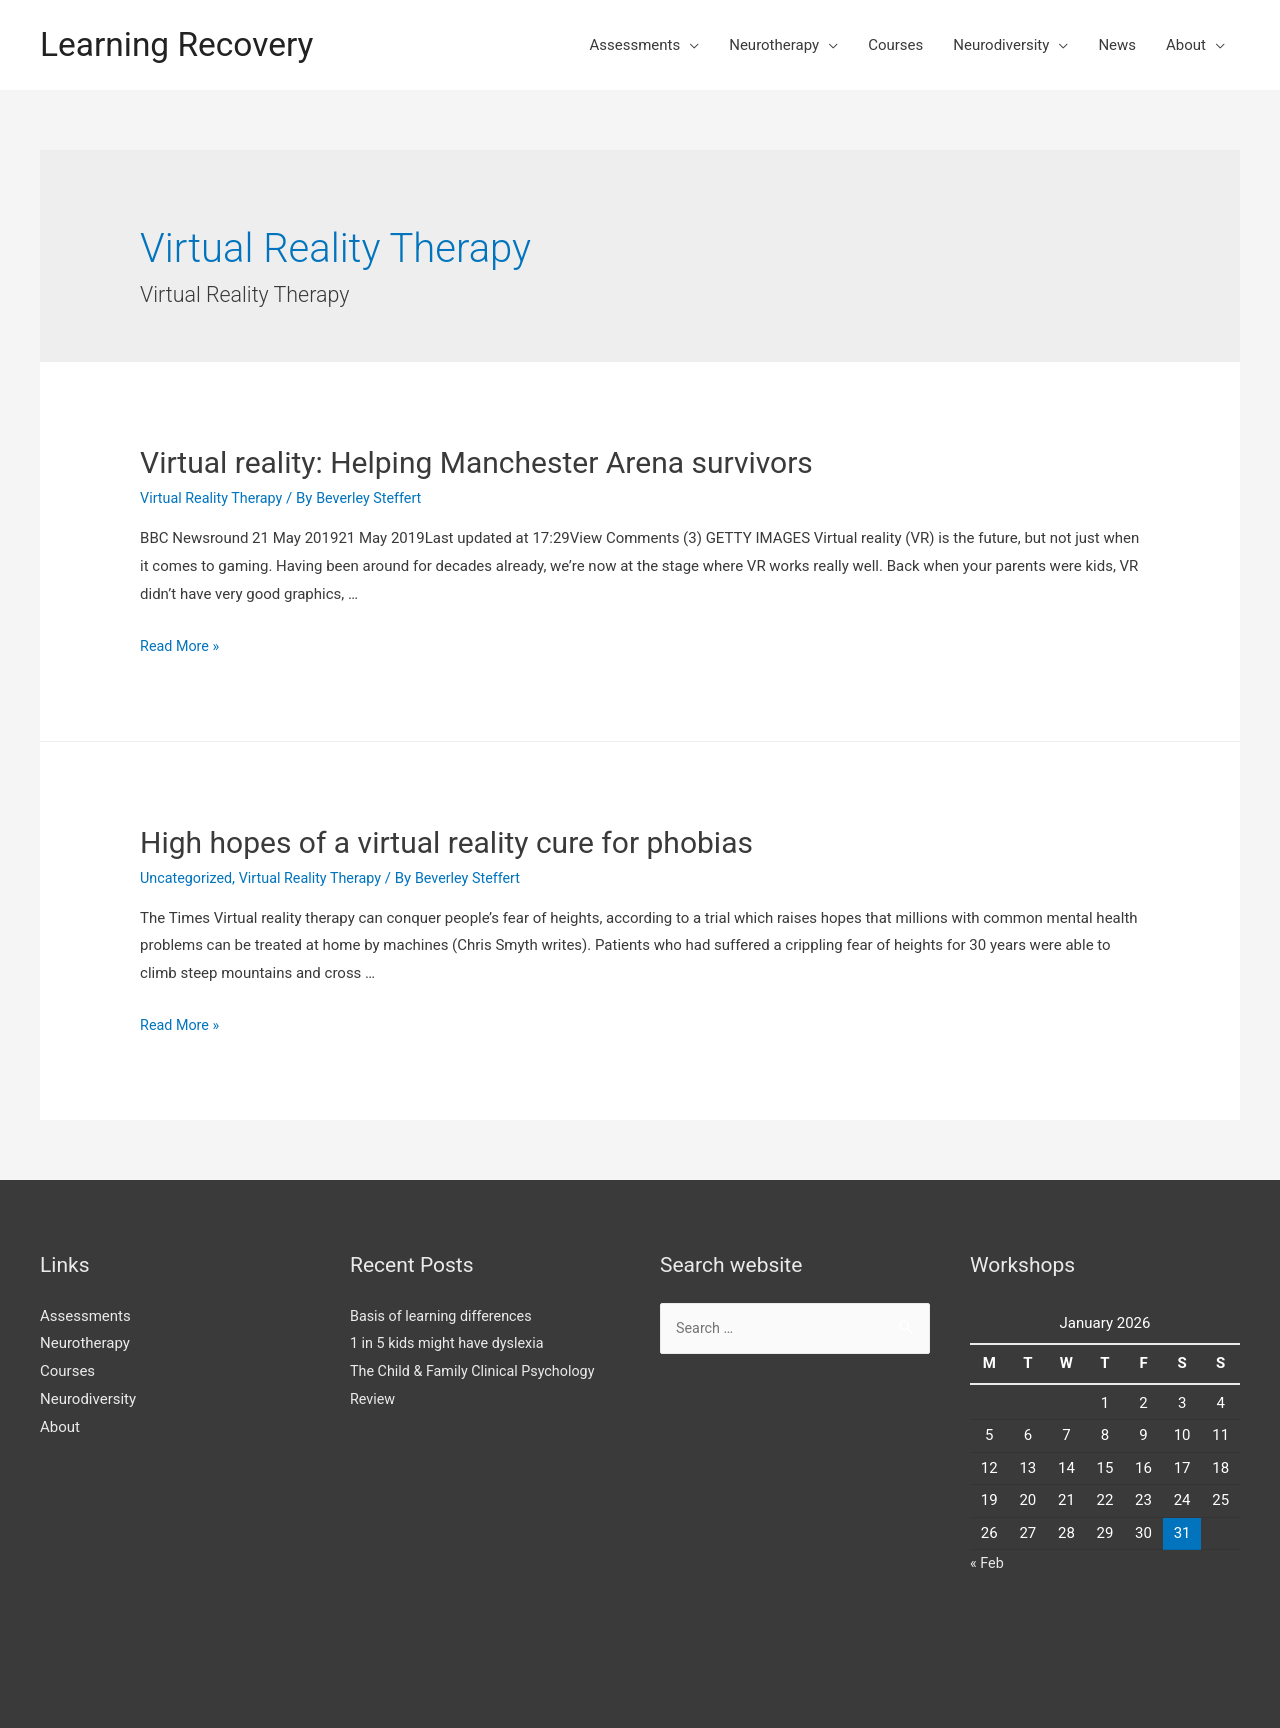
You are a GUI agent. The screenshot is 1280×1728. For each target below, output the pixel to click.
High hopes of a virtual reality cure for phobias (446, 842)
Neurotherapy (774, 45)
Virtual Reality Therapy (214, 498)
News (1117, 45)
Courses (895, 45)
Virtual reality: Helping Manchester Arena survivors (476, 462)
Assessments (634, 45)
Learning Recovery (183, 44)
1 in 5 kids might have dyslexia (451, 1343)
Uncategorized (188, 878)
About (1186, 45)
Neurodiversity (1001, 45)
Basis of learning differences (445, 1315)
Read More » (181, 646)
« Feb (987, 1563)
